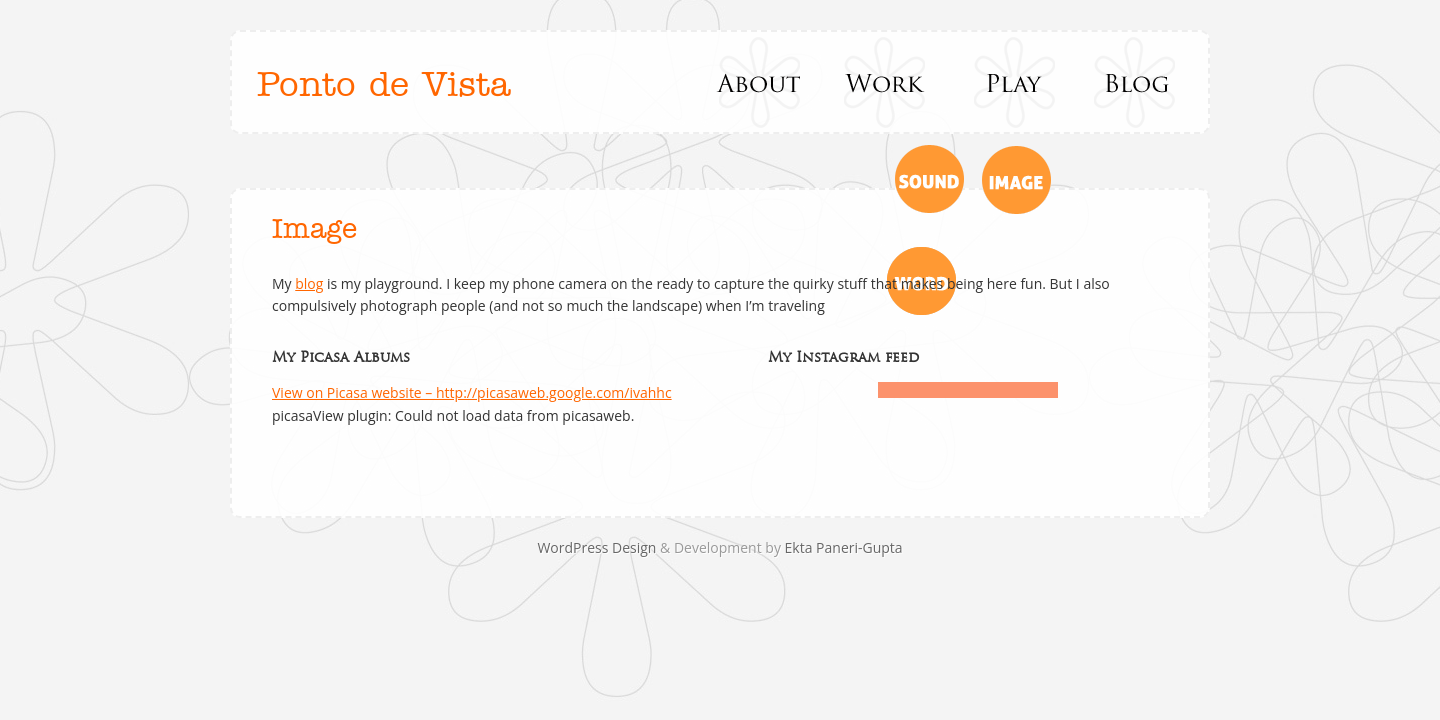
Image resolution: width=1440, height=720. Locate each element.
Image (314, 229)
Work (885, 82)
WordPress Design (598, 547)
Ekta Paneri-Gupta (844, 547)
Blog (1135, 82)
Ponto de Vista (384, 85)
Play (1010, 82)
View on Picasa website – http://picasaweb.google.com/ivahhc (472, 392)
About (760, 82)
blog (309, 283)
